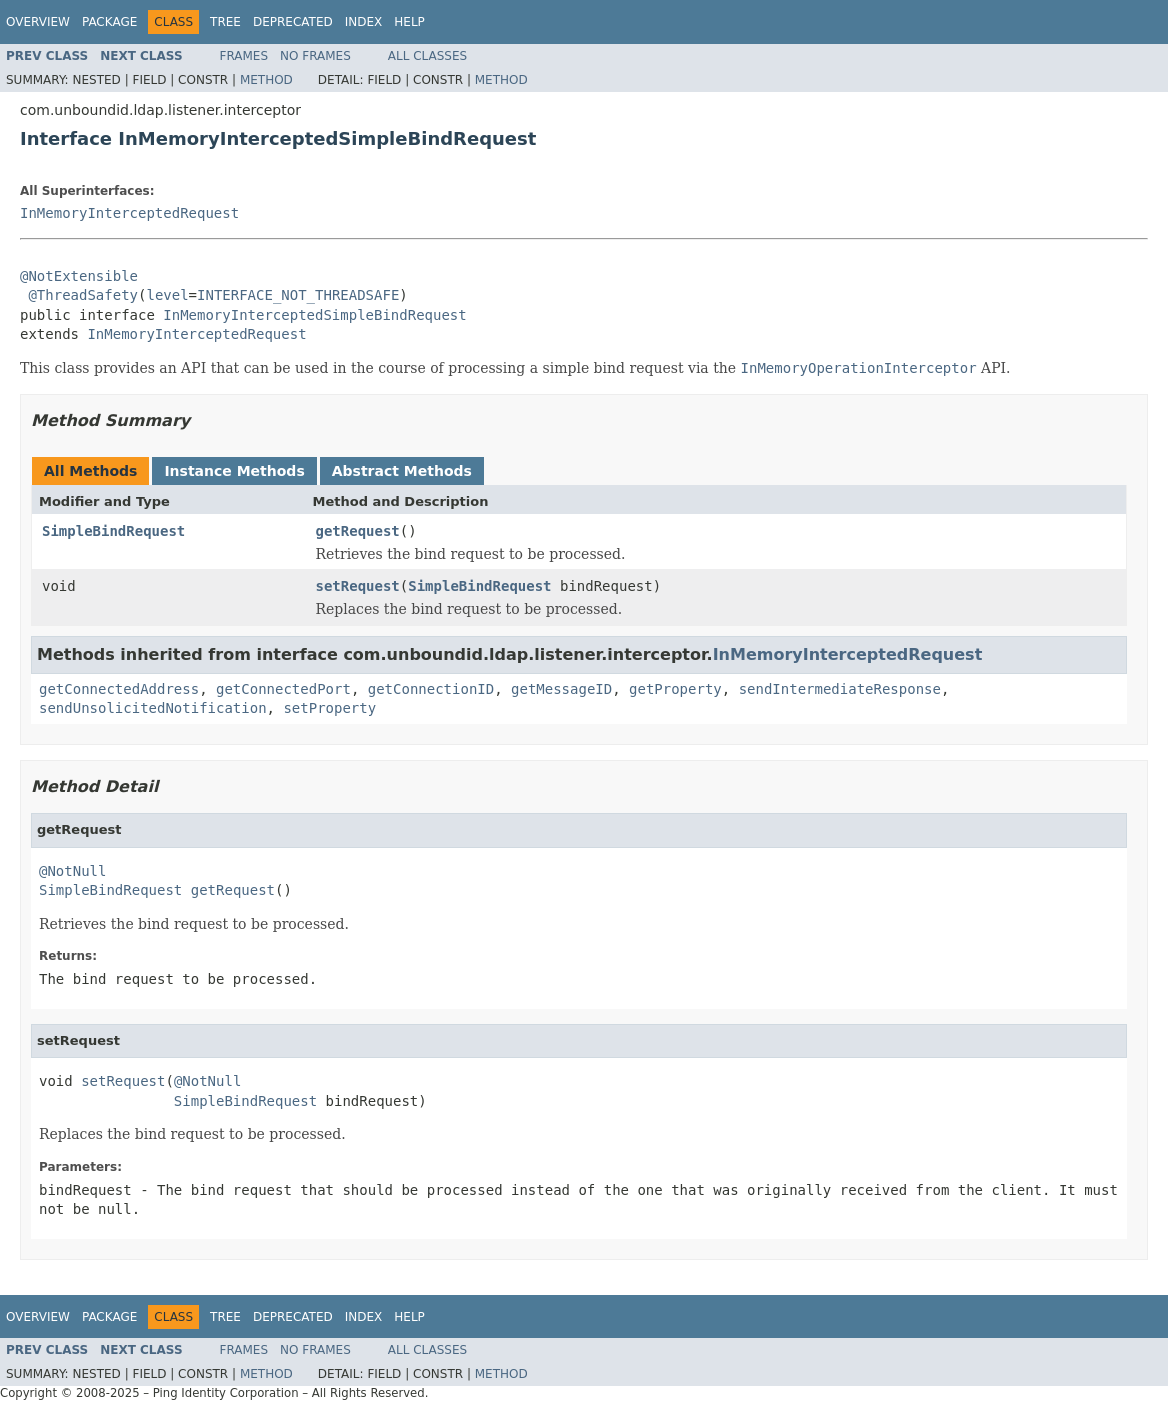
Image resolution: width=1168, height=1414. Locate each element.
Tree (225, 22)
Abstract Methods (402, 471)
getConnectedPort (283, 689)
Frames (244, 56)
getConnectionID (431, 689)
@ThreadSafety (83, 295)
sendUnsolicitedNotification (153, 708)
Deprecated (293, 22)
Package (109, 22)
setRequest (358, 586)
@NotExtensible (79, 276)
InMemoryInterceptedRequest (129, 213)
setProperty (329, 708)
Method (266, 80)
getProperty (675, 689)
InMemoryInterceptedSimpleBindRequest (314, 315)
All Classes (427, 56)
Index (364, 22)
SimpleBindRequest (113, 531)
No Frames (315, 56)
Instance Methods (234, 471)
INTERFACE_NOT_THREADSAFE (298, 295)
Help (409, 22)
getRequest (358, 531)
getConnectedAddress (119, 689)
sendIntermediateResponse (840, 689)
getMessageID (561, 689)
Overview (38, 22)
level (167, 295)
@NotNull (72, 871)
